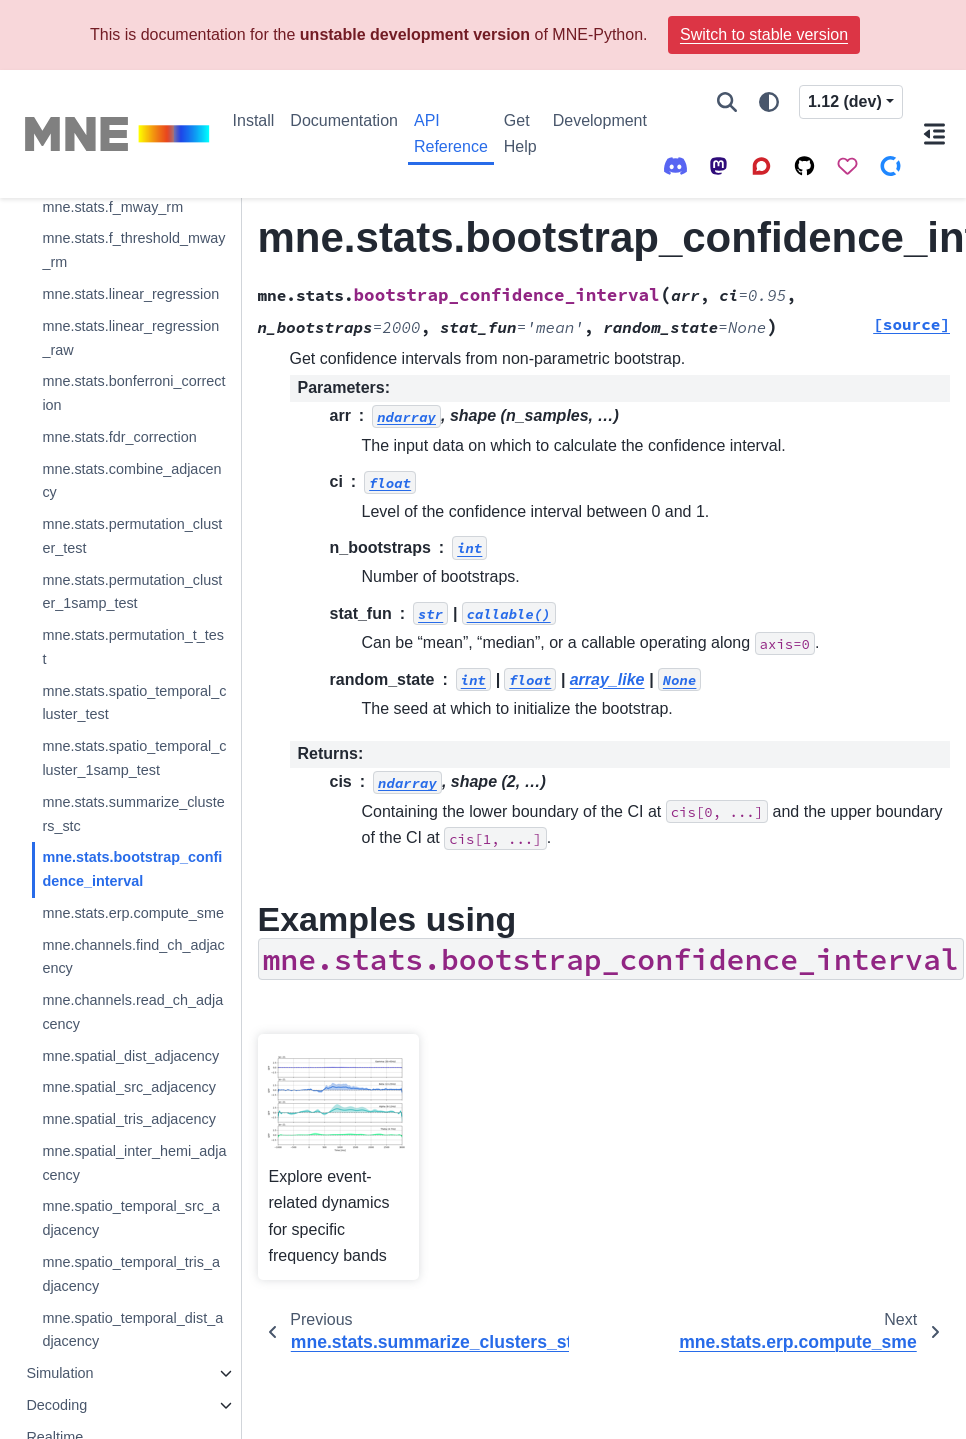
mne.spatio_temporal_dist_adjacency (132, 1330)
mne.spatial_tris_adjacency (129, 1119)
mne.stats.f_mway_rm (112, 207)
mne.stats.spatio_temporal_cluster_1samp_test (134, 758)
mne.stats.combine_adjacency (131, 481)
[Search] (727, 102)
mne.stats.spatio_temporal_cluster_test (134, 703)
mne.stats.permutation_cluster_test (132, 536)
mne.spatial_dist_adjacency (130, 1056)
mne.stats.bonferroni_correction (133, 393)
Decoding (56, 1405)
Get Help (520, 133)
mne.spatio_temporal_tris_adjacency (131, 1274)
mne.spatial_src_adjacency (129, 1087)
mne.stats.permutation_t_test (133, 647)
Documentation (344, 120)
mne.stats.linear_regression (130, 294)
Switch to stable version (764, 34)
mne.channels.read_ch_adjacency (132, 1012)
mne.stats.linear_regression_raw (130, 338)
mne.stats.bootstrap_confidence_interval (132, 869)
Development (600, 120)
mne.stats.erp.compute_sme (133, 913)
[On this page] (934, 134)
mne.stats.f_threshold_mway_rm (133, 250)
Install (254, 120)
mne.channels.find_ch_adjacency (133, 957)
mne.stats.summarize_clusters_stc (133, 814)
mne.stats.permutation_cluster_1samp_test (132, 592)
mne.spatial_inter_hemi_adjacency (134, 1163)
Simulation (59, 1373)
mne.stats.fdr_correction (119, 437)
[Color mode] (769, 102)
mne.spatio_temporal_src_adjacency (131, 1218)
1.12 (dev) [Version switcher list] (845, 101)
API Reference (451, 133)
